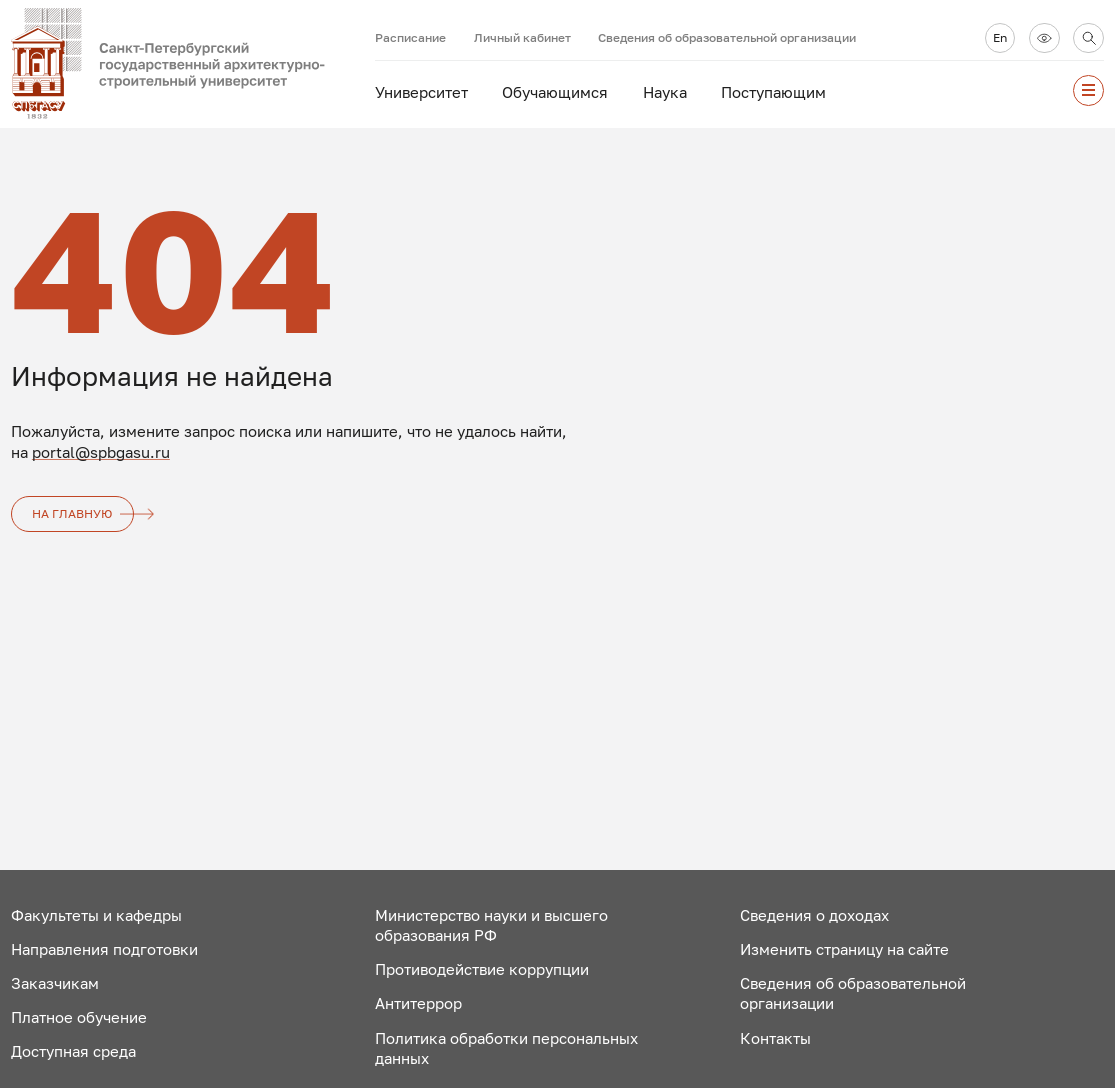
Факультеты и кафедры (96, 915)
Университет (421, 92)
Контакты (775, 1038)
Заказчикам (55, 983)
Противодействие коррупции (482, 969)
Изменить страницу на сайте (844, 949)
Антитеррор (418, 1003)
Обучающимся (555, 92)
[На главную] (193, 64)
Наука (665, 92)
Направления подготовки (104, 949)
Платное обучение (79, 1017)
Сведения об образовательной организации (727, 37)
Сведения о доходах (814, 915)
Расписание (410, 37)
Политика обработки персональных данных (506, 1048)
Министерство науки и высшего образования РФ (491, 925)
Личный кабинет (522, 37)
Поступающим (773, 92)
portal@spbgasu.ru (101, 452)
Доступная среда (73, 1051)
